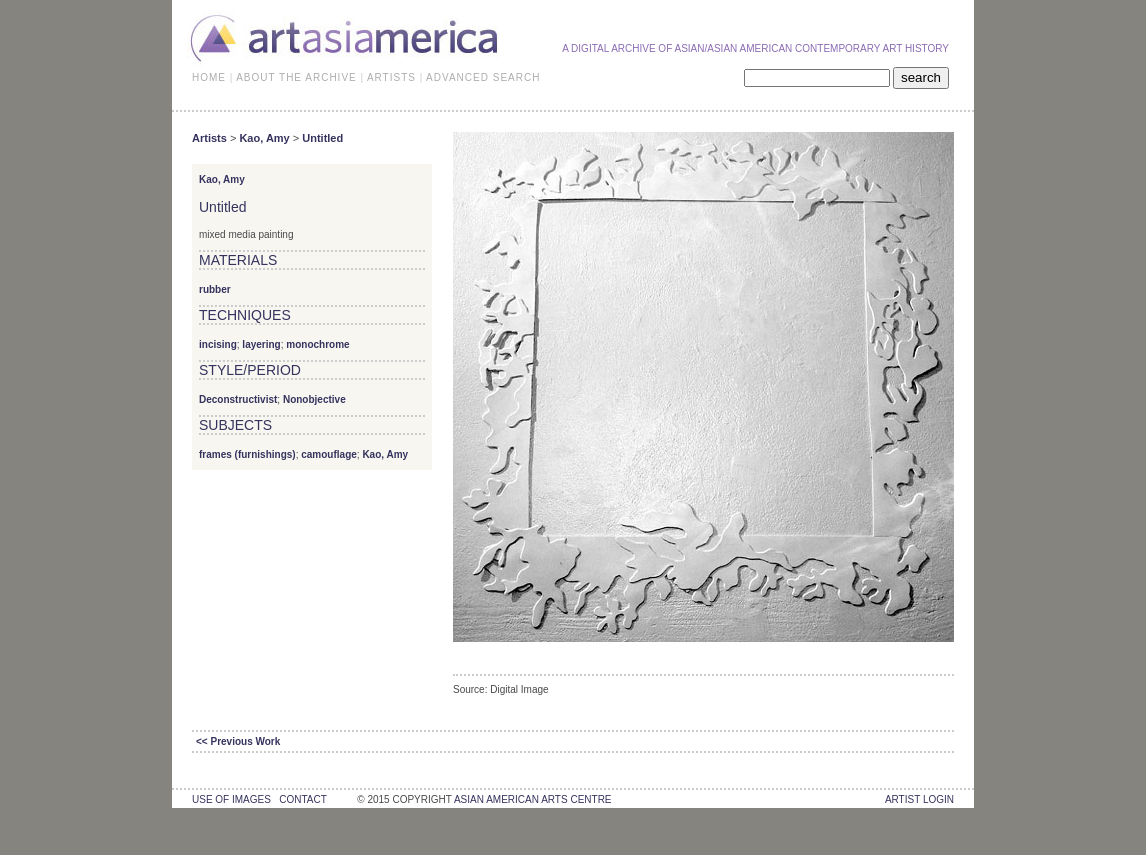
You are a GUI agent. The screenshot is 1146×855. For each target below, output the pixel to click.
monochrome (317, 344)
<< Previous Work (238, 741)
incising (218, 344)
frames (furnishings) (247, 454)
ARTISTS (391, 77)
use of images (231, 799)
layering (261, 344)
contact (302, 799)
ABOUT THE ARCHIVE (296, 77)
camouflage (329, 454)
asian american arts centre (533, 799)
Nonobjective (314, 399)
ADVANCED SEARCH (483, 77)
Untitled (322, 138)
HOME (209, 77)
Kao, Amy (264, 138)
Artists (209, 138)
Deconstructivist (238, 399)
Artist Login (919, 799)
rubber (215, 289)
